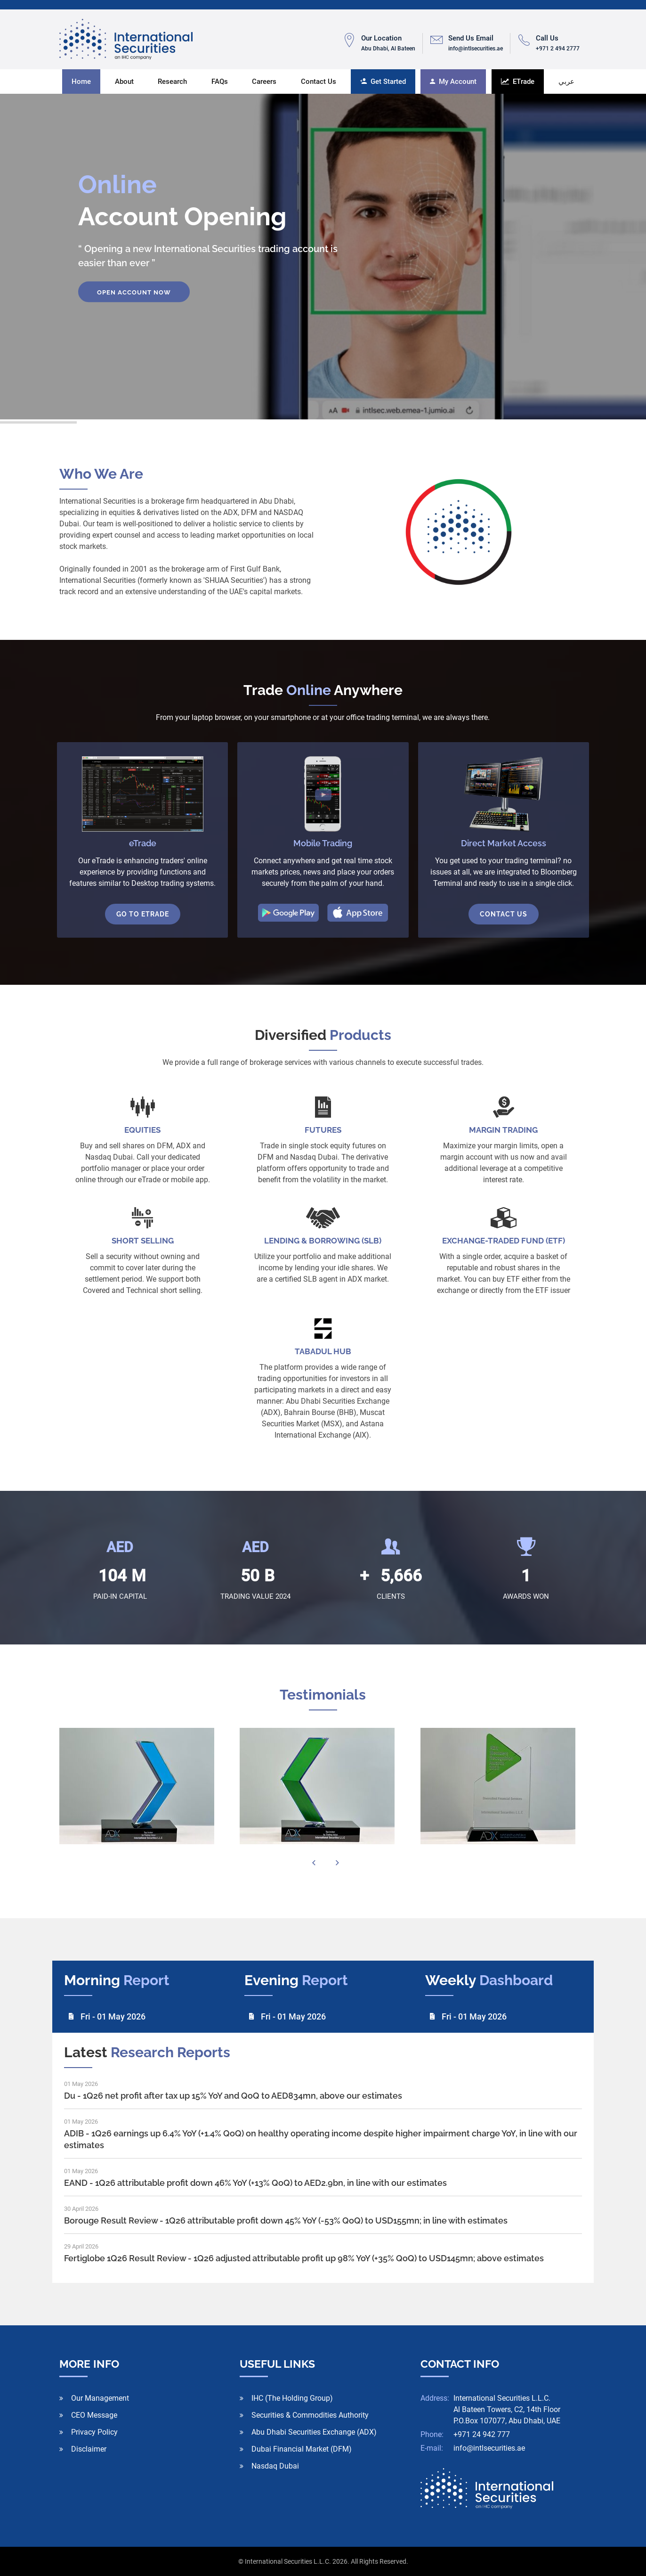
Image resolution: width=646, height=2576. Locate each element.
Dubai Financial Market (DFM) (301, 2449)
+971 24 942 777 (481, 2434)
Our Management (100, 2398)
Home (81, 81)
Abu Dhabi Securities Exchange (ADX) (314, 2432)
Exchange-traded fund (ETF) (503, 1240)
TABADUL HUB (323, 1351)
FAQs (219, 81)
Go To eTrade (142, 914)
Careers (264, 81)
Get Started (383, 81)
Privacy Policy (94, 2432)
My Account (453, 81)
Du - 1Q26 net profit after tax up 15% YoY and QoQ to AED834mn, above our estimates (233, 2096)
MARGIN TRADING (503, 1130)
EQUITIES (142, 1130)
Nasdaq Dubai (275, 2466)
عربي (566, 81)
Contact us (318, 81)
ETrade (517, 81)
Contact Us (503, 914)
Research (172, 81)
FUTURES (323, 1130)
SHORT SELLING (143, 1240)
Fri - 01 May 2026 (113, 2016)
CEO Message (94, 2415)
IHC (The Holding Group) (292, 2398)
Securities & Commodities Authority (310, 2415)
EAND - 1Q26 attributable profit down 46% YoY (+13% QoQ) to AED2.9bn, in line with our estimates (255, 2183)
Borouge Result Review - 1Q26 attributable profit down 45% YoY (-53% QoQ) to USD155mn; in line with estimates (286, 2220)
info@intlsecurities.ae (489, 2448)
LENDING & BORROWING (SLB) (322, 1240)
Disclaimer (88, 2449)
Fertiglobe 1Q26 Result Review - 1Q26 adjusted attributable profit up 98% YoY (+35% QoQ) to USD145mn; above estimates (304, 2258)
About (124, 81)
